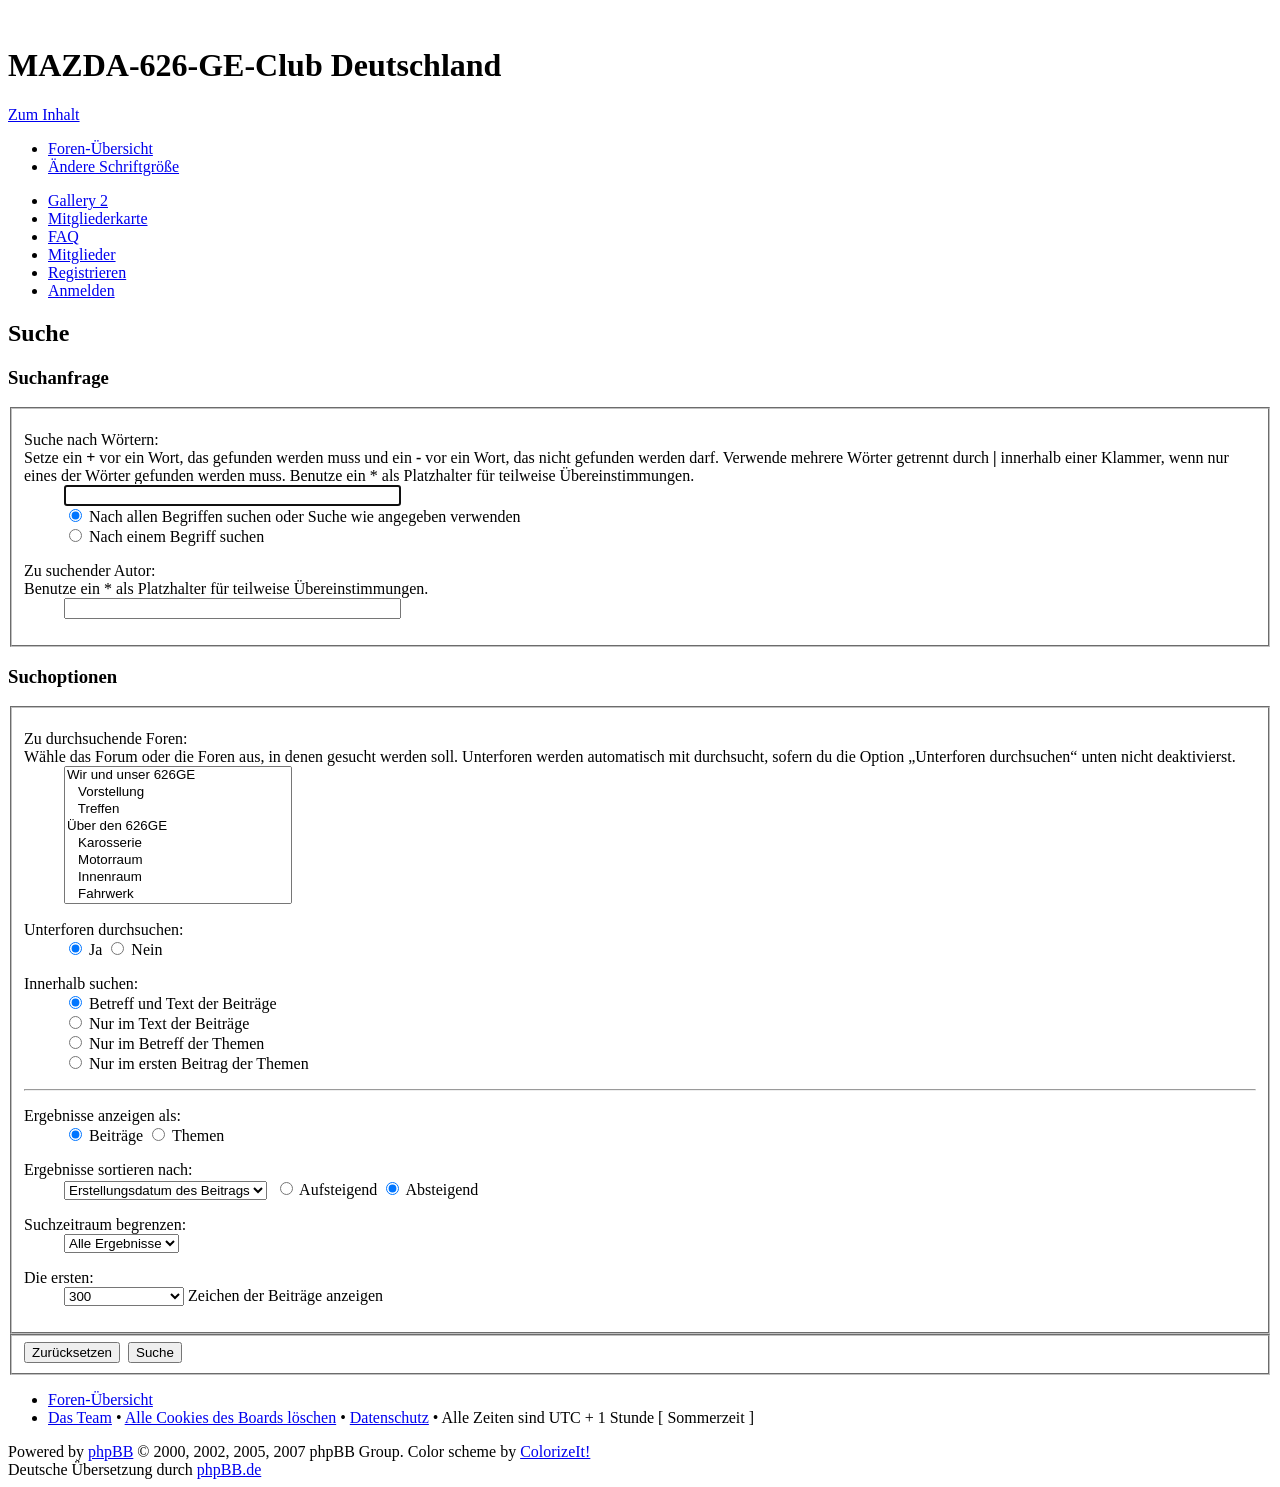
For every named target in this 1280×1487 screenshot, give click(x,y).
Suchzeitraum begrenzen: (105, 1224)
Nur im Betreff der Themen (166, 1043)
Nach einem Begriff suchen (166, 536)
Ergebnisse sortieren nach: (108, 1169)
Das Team (80, 1417)
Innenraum (178, 877)
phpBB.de (229, 1469)
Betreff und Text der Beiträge (173, 1003)
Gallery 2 (78, 200)
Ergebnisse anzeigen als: (102, 1115)
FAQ (63, 236)
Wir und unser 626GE (178, 775)
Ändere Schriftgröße (113, 166)
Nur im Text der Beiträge (159, 1023)
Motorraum (178, 860)
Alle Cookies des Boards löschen (231, 1417)
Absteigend (432, 1189)
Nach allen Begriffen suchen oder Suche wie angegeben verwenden (295, 516)
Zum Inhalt (44, 114)
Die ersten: (59, 1277)
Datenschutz (389, 1417)
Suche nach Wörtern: (91, 439)
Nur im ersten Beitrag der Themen (189, 1063)
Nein (136, 949)
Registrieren (87, 272)
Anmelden (81, 290)
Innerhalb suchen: (81, 983)
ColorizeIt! (555, 1451)
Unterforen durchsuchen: (104, 929)
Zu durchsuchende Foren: (106, 738)
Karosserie (178, 843)
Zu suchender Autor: (90, 570)
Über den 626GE (178, 826)
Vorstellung (178, 792)
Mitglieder (82, 254)
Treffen (178, 809)
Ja (85, 949)
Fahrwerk (178, 894)
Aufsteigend (328, 1189)
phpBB (110, 1451)
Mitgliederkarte (98, 218)
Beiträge (106, 1135)
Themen (188, 1135)
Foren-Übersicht (100, 148)
